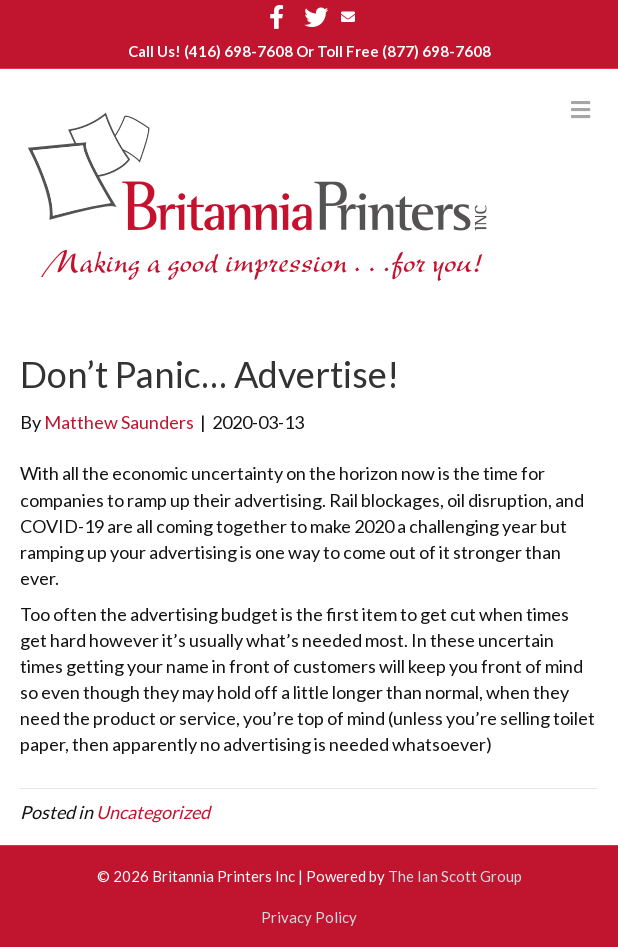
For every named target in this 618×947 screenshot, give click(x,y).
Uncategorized (153, 812)
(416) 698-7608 (238, 51)
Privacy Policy (309, 917)
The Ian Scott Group (455, 876)
